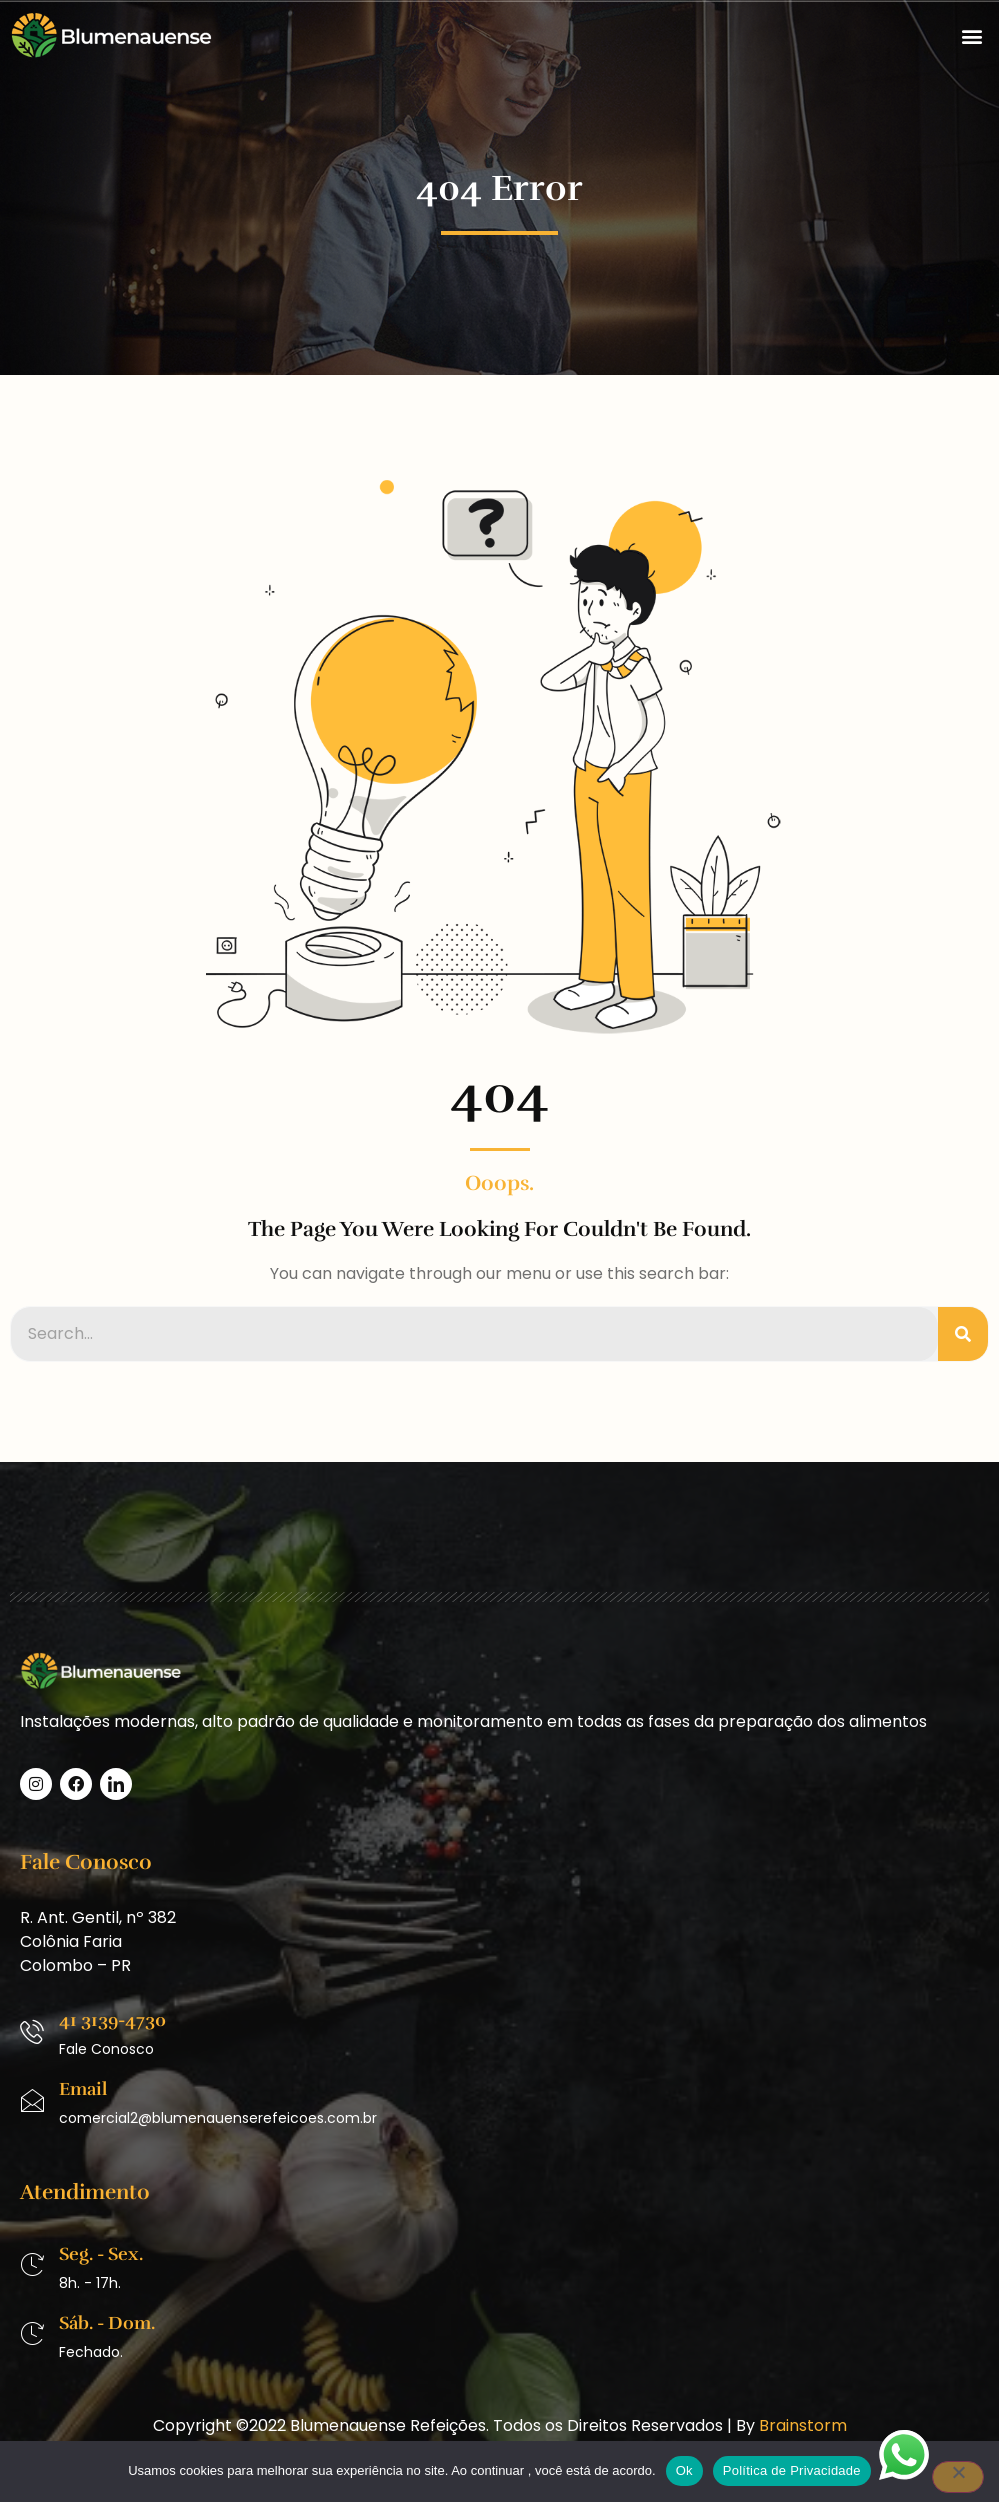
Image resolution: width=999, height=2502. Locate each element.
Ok (684, 2470)
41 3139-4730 (112, 2020)
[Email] (32, 2101)
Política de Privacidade (792, 2470)
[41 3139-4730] (32, 2032)
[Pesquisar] (963, 1334)
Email (83, 2089)
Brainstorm (803, 2425)
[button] (972, 35)
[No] (958, 2477)
